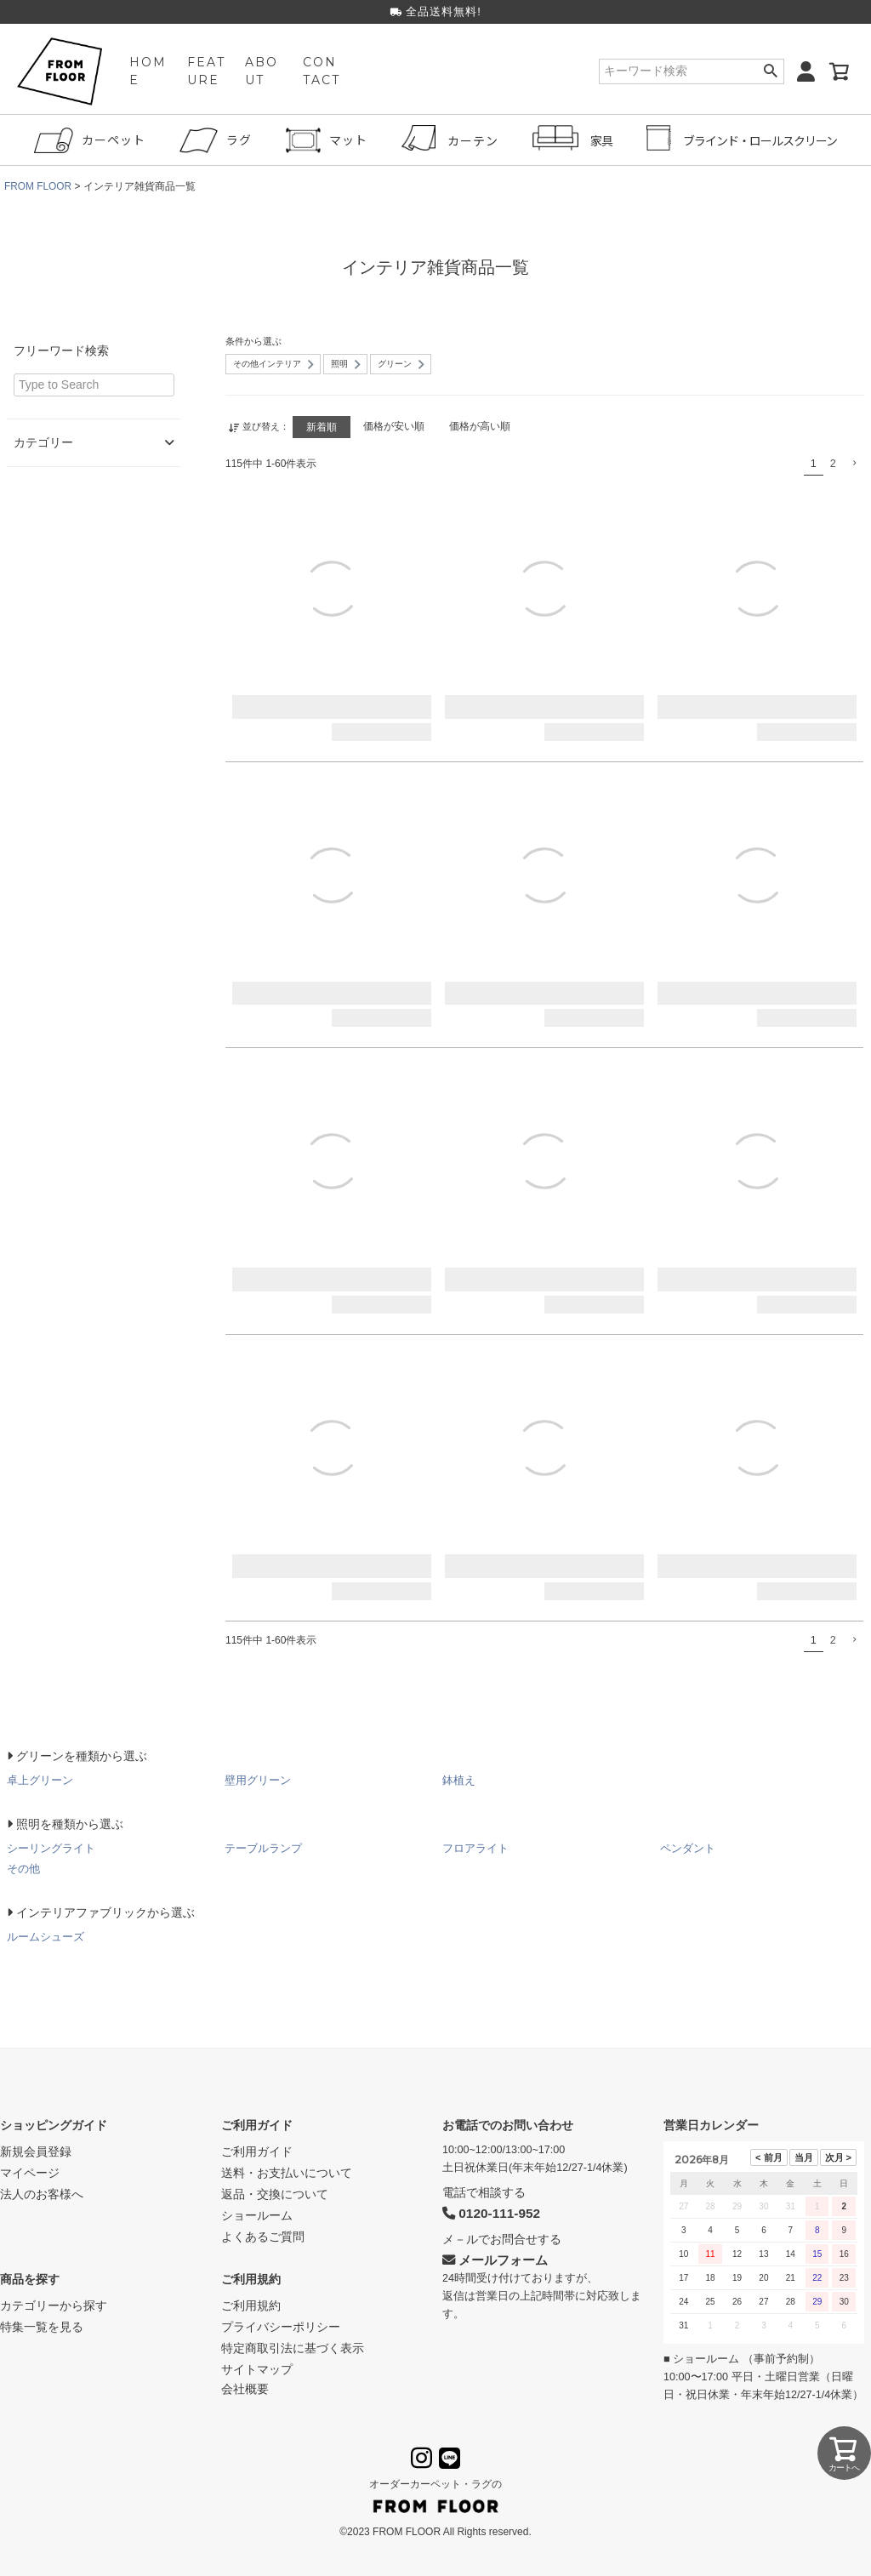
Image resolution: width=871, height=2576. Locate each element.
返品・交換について (274, 2193)
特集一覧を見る (41, 2326)
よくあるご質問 (263, 2236)
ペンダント (687, 1847)
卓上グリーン (40, 1779)
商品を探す (30, 2278)
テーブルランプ (263, 1847)
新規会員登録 (35, 2150)
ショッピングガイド (53, 2124)
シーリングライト (51, 1847)
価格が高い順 (483, 426)
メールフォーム (495, 2259)
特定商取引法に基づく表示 (292, 2347)
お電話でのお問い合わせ (507, 2124)
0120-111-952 (491, 2213)
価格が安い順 (394, 426)
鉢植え (458, 1779)
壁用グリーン (258, 1779)
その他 (23, 1867)
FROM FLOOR (38, 186)
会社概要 (245, 2388)
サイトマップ (257, 2368)
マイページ (30, 2172)
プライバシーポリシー (280, 2326)
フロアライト (475, 1847)
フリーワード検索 (61, 349)
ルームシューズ (45, 1935)
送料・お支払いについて (286, 2172)
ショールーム (257, 2214)
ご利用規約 (251, 2278)
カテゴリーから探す (53, 2304)
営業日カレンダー (711, 2124)
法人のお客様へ (41, 2193)
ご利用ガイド (257, 2124)
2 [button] (833, 463)
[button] (853, 462)
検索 (770, 72)
